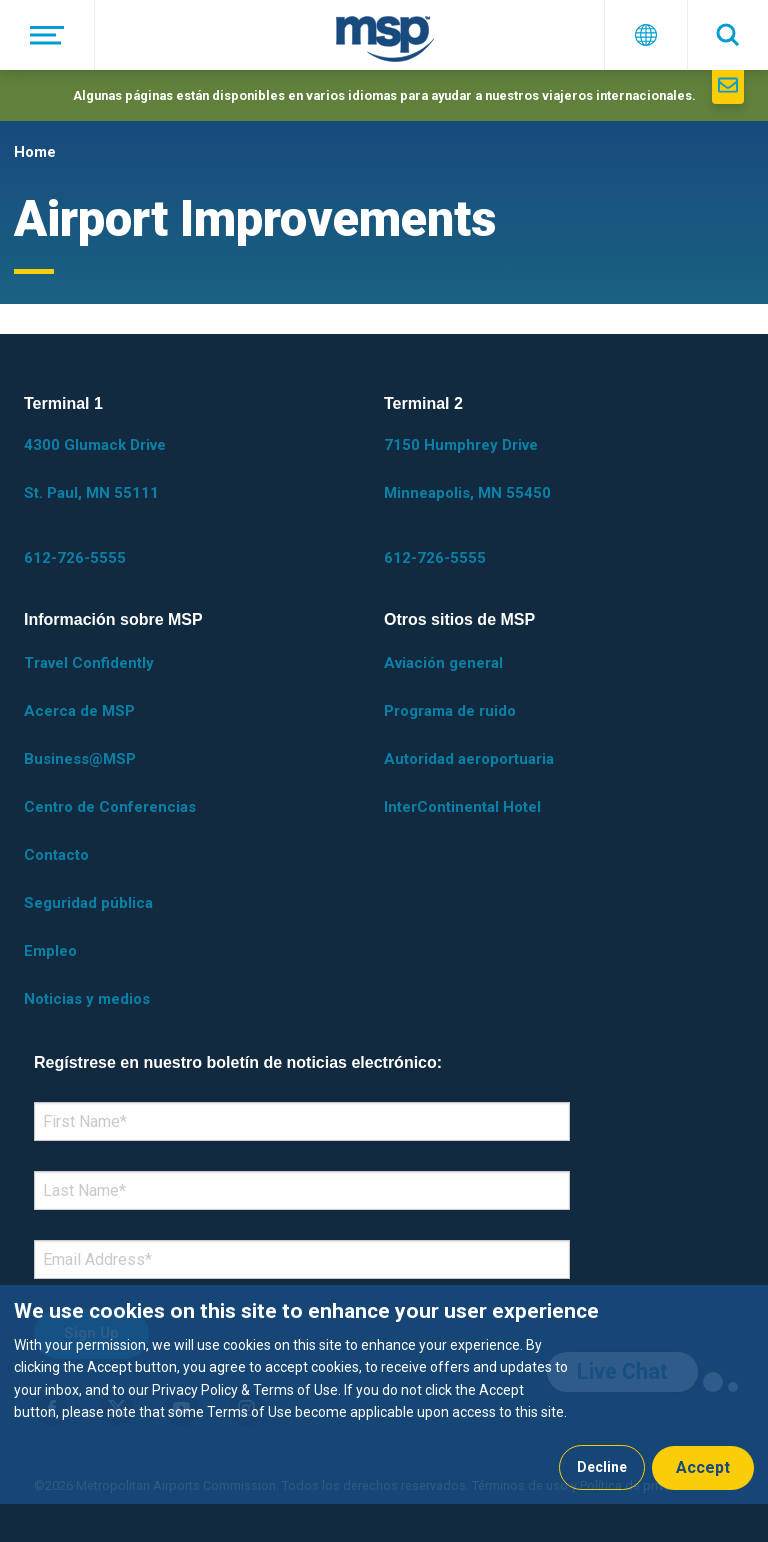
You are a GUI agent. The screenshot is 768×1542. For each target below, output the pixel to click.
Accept (703, 1467)
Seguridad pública (88, 903)
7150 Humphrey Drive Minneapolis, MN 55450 (467, 469)
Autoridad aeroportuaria (469, 759)
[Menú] (47, 35)
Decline (602, 1467)
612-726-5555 (75, 558)
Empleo (50, 951)
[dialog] (384, 1394)
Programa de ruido (450, 711)
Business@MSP (80, 759)
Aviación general (443, 663)
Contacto (56, 855)
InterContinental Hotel (462, 807)
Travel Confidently (89, 663)
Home (35, 152)
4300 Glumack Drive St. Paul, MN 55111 (95, 469)
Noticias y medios (87, 999)
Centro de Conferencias (110, 807)
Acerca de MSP (79, 711)
